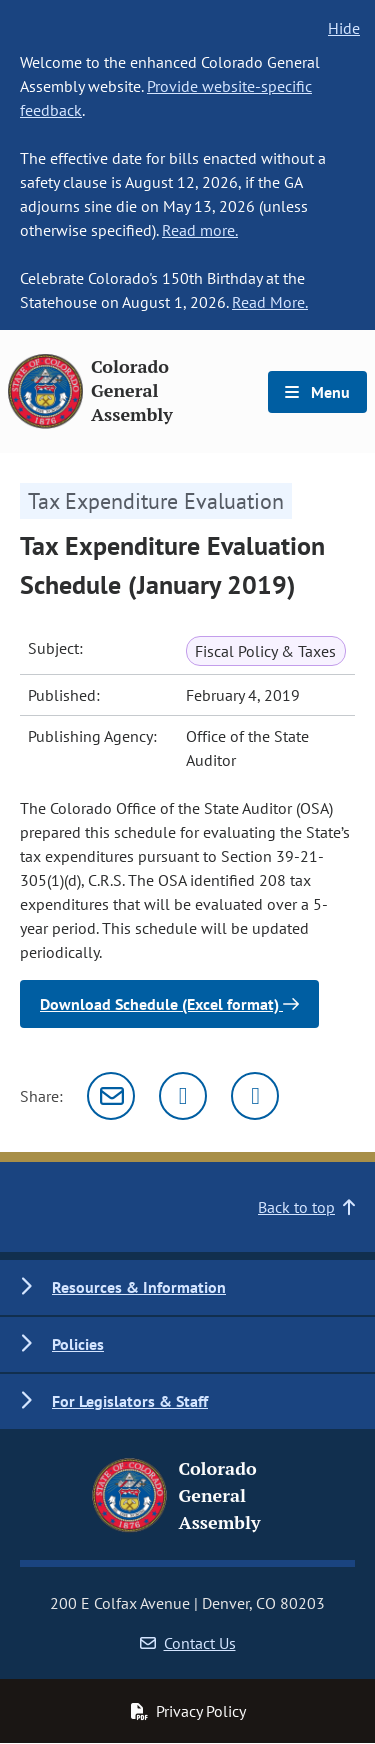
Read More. (270, 302)
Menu (317, 392)
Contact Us (188, 1643)
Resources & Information (139, 1287)
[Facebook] (255, 1096)
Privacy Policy (188, 1711)
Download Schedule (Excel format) (169, 1004)
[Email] (111, 1096)
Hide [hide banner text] (344, 28)
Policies (78, 1344)
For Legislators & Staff (130, 1401)
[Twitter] (183, 1096)
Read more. (200, 230)
